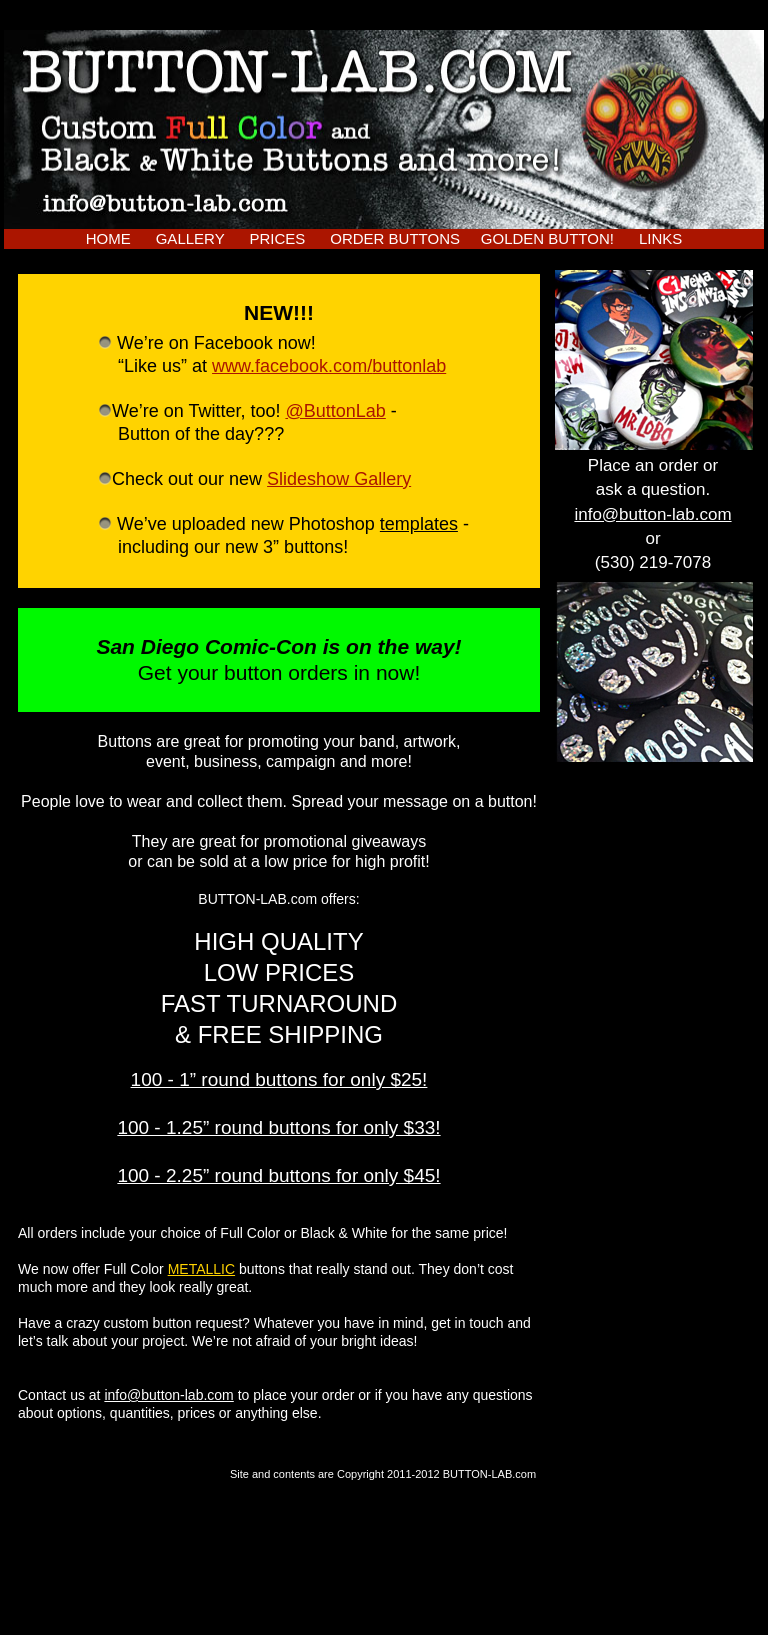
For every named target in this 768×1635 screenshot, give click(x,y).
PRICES (277, 238)
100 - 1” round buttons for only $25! (279, 1079)
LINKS (660, 238)
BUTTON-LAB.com (489, 1474)
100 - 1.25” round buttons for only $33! (278, 1127)
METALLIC (201, 1269)
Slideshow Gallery (339, 479)
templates (419, 524)
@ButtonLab (335, 411)
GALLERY (190, 238)
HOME (108, 238)
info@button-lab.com (168, 1395)
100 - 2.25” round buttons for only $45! (278, 1175)
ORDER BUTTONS (395, 238)
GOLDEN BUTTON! (547, 238)
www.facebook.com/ (329, 366)
